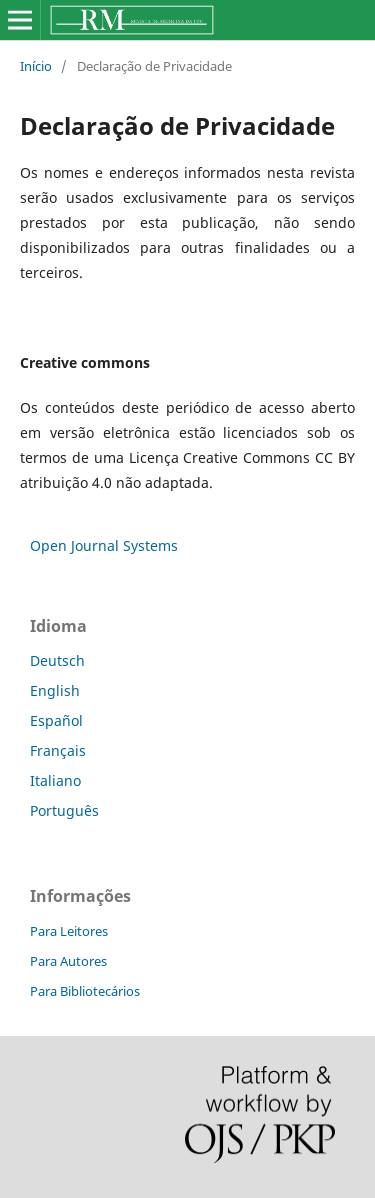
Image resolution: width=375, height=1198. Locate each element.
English (55, 690)
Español (56, 720)
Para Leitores (69, 931)
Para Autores (68, 961)
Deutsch (57, 660)
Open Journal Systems (104, 545)
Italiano (55, 780)
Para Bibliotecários (85, 991)
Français (58, 750)
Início (36, 66)
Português (64, 810)
